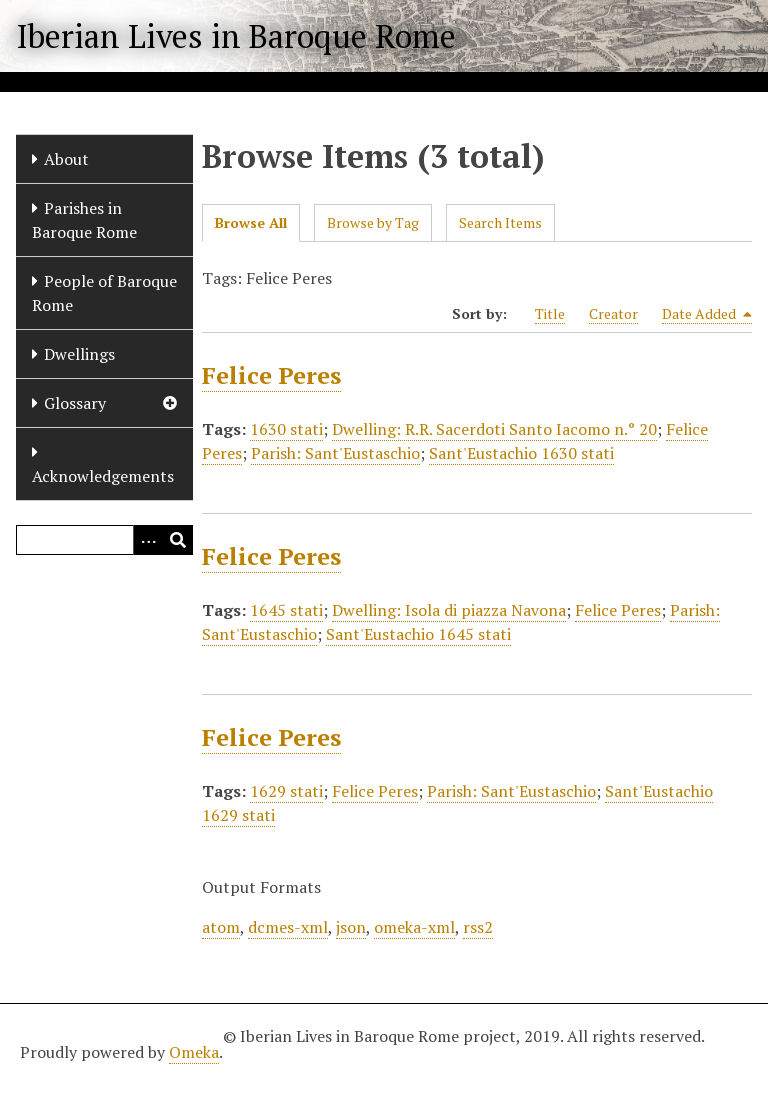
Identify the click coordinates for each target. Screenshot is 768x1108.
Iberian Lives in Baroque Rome (236, 36)
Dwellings (79, 354)
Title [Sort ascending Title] (550, 313)
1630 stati (286, 429)
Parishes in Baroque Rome (84, 220)
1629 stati (286, 791)
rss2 (478, 927)
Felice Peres (271, 375)
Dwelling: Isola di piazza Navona (449, 610)
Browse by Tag (373, 222)
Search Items (500, 222)
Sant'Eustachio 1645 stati (418, 634)
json (351, 927)
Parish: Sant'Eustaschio (335, 453)
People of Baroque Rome (104, 293)
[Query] (104, 540)
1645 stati (286, 610)
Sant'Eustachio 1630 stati (521, 453)
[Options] (148, 540)
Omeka (194, 1052)
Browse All (251, 222)
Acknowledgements (103, 476)
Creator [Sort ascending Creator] (613, 313)
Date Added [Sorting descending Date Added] (707, 314)
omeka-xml (414, 927)
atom (221, 927)
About (66, 159)
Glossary (75, 403)
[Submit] (178, 540)
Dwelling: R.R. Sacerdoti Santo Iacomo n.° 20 (494, 429)
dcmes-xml (288, 927)
